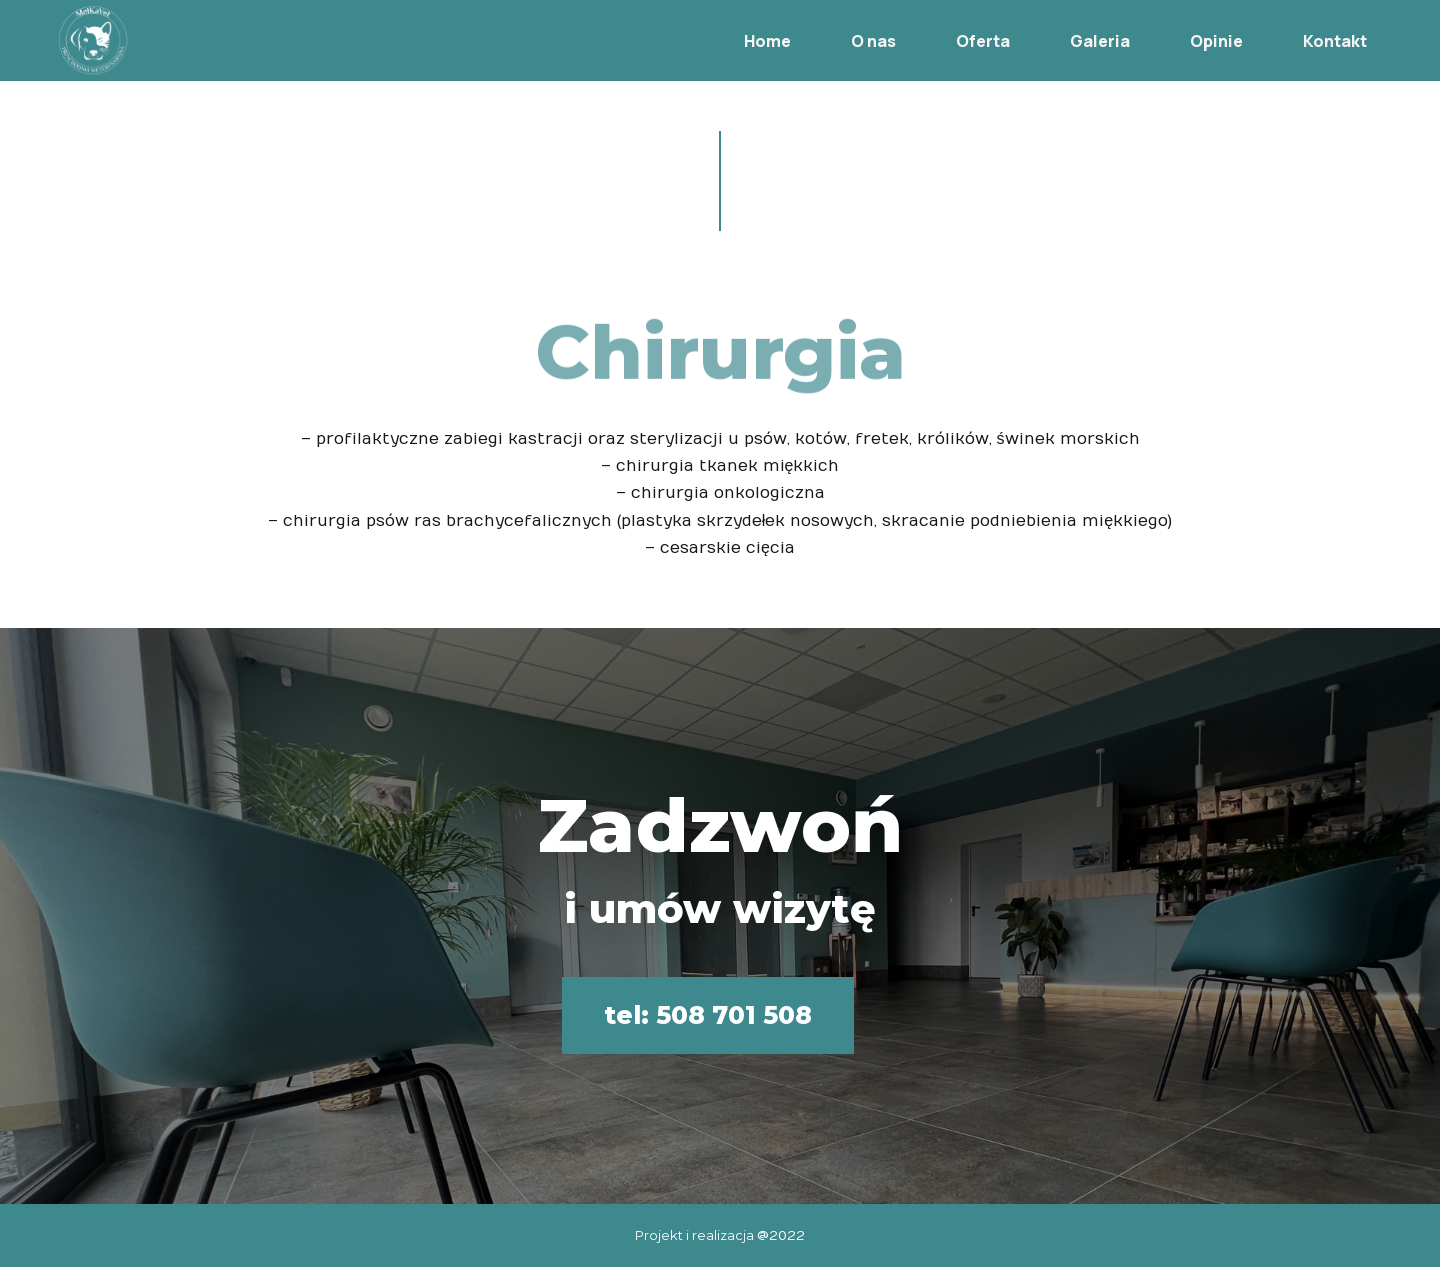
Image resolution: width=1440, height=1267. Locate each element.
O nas (850, 39)
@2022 (781, 1236)
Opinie (1193, 39)
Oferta (960, 39)
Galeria (1077, 39)
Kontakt (1312, 39)
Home (744, 39)
